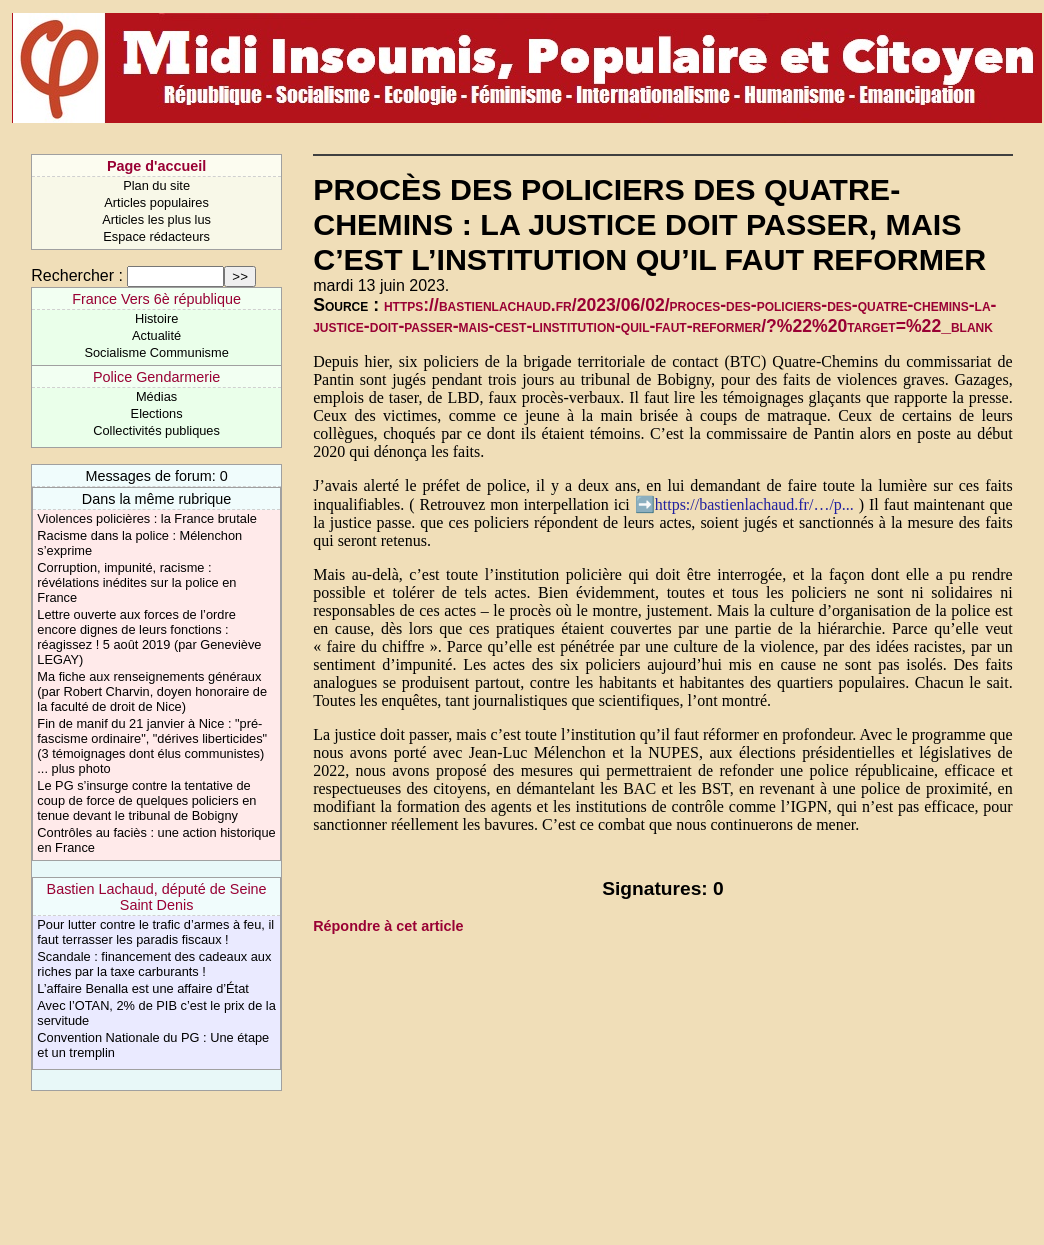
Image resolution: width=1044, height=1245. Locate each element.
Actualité (156, 335)
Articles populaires (156, 202)
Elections (157, 413)
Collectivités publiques (156, 430)
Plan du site (156, 185)
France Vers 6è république (156, 299)
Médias (156, 396)
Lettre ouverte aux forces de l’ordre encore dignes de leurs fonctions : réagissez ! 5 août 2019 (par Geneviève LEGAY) (149, 637)
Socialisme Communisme (156, 352)
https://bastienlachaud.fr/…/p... (754, 504)
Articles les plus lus (156, 219)
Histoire (156, 318)
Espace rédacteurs (156, 236)
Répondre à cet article (388, 926)
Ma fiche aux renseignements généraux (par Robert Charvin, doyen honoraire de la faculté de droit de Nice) (152, 691)
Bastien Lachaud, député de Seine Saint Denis (157, 897)
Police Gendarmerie (156, 377)
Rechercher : (77, 275)
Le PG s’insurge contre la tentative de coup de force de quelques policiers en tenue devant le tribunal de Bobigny (146, 800)
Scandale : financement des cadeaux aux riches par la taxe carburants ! (154, 964)
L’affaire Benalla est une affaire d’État (143, 988)
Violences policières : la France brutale (147, 518)
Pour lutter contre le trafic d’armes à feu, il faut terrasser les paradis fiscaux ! (155, 932)
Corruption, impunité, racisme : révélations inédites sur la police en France (136, 582)
